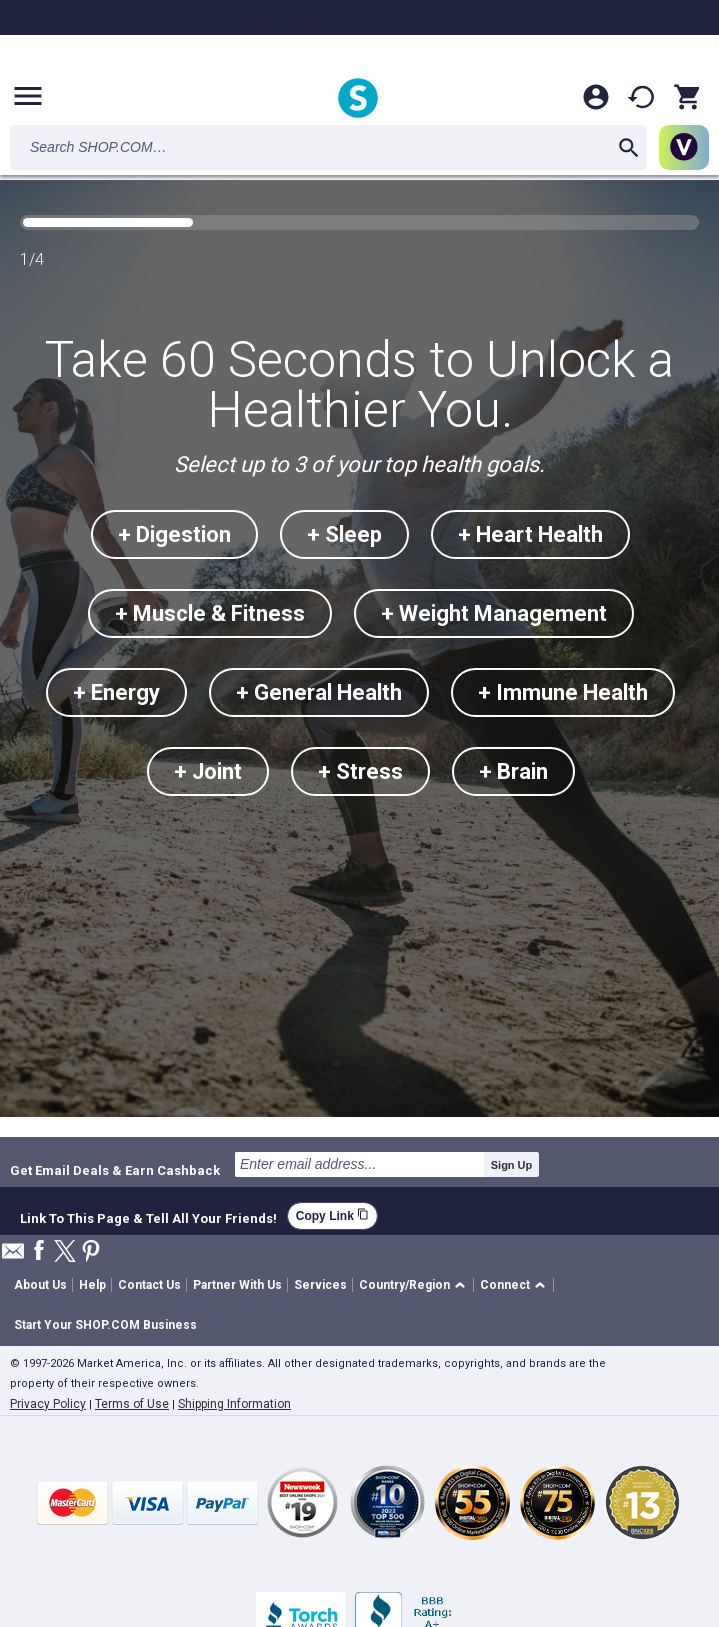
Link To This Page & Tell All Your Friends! (148, 1216)
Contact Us (149, 1285)
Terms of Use (132, 1404)
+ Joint (208, 771)
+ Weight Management (494, 613)
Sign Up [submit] (512, 1165)
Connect (505, 1285)
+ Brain (513, 771)
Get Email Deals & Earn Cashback (115, 1170)
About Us (40, 1285)
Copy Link (332, 1215)
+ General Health (319, 692)
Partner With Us (237, 1285)
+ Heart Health (530, 534)
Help (92, 1285)
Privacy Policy (48, 1404)
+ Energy (116, 692)
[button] (415, 1285)
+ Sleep (344, 534)
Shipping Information (234, 1404)
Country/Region (404, 1285)
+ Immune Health (563, 692)
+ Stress (360, 771)
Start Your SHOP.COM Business (105, 1325)
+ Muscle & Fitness (210, 613)
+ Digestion (174, 534)
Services (320, 1285)
